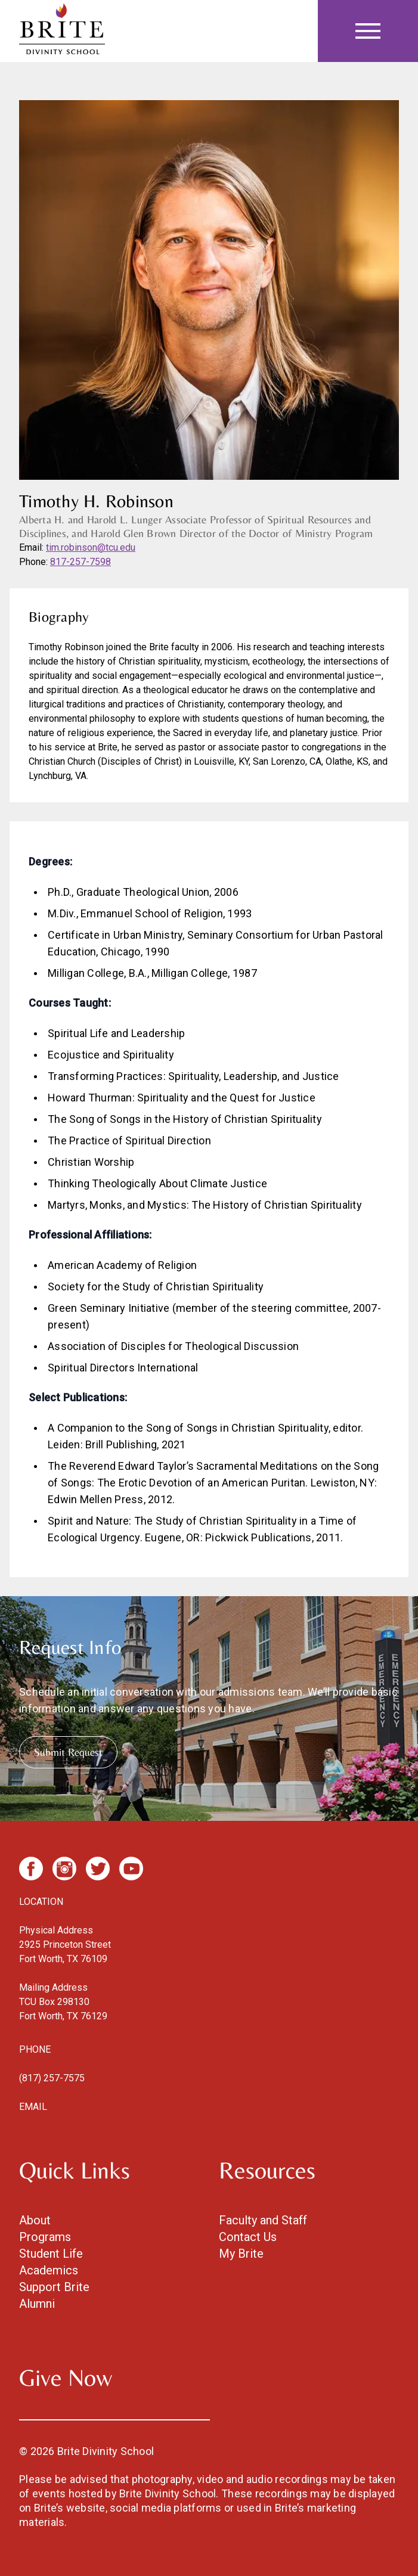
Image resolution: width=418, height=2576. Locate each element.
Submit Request (68, 1752)
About (35, 2220)
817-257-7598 (80, 561)
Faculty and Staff (263, 2220)
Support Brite (54, 2287)
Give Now (65, 2377)
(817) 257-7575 (52, 2078)
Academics (48, 2270)
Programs (45, 2237)
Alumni (37, 2303)
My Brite (241, 2253)
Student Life (51, 2253)
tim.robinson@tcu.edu (90, 547)
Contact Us (248, 2237)
